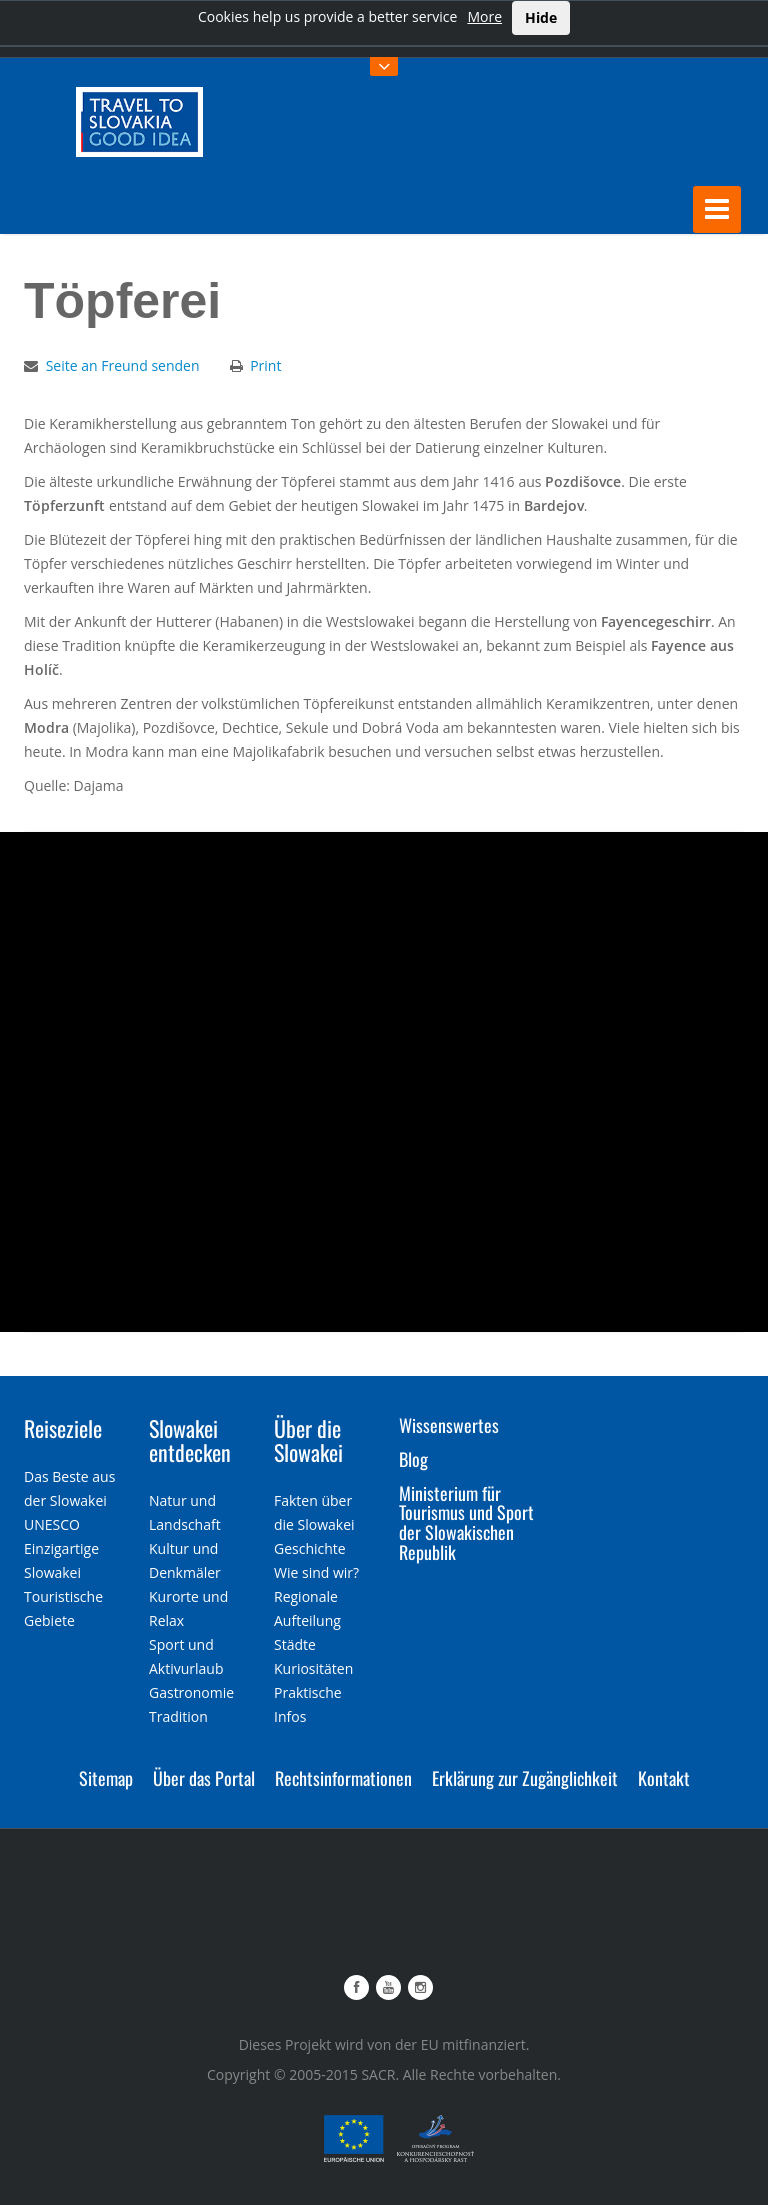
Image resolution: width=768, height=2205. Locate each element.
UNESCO (52, 1524)
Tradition (178, 1716)
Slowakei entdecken (190, 1440)
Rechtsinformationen (343, 1778)
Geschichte (310, 1548)
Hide (541, 17)
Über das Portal (204, 1778)
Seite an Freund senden (123, 365)
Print (265, 365)
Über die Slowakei (308, 1440)
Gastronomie (191, 1692)
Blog (413, 1459)
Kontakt (664, 1778)
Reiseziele (63, 1428)
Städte (295, 1644)
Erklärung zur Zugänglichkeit (525, 1778)
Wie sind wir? (316, 1572)
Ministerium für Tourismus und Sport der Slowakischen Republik (466, 1522)
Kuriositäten (313, 1668)
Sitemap (106, 1778)
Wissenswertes (449, 1425)
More (484, 16)
